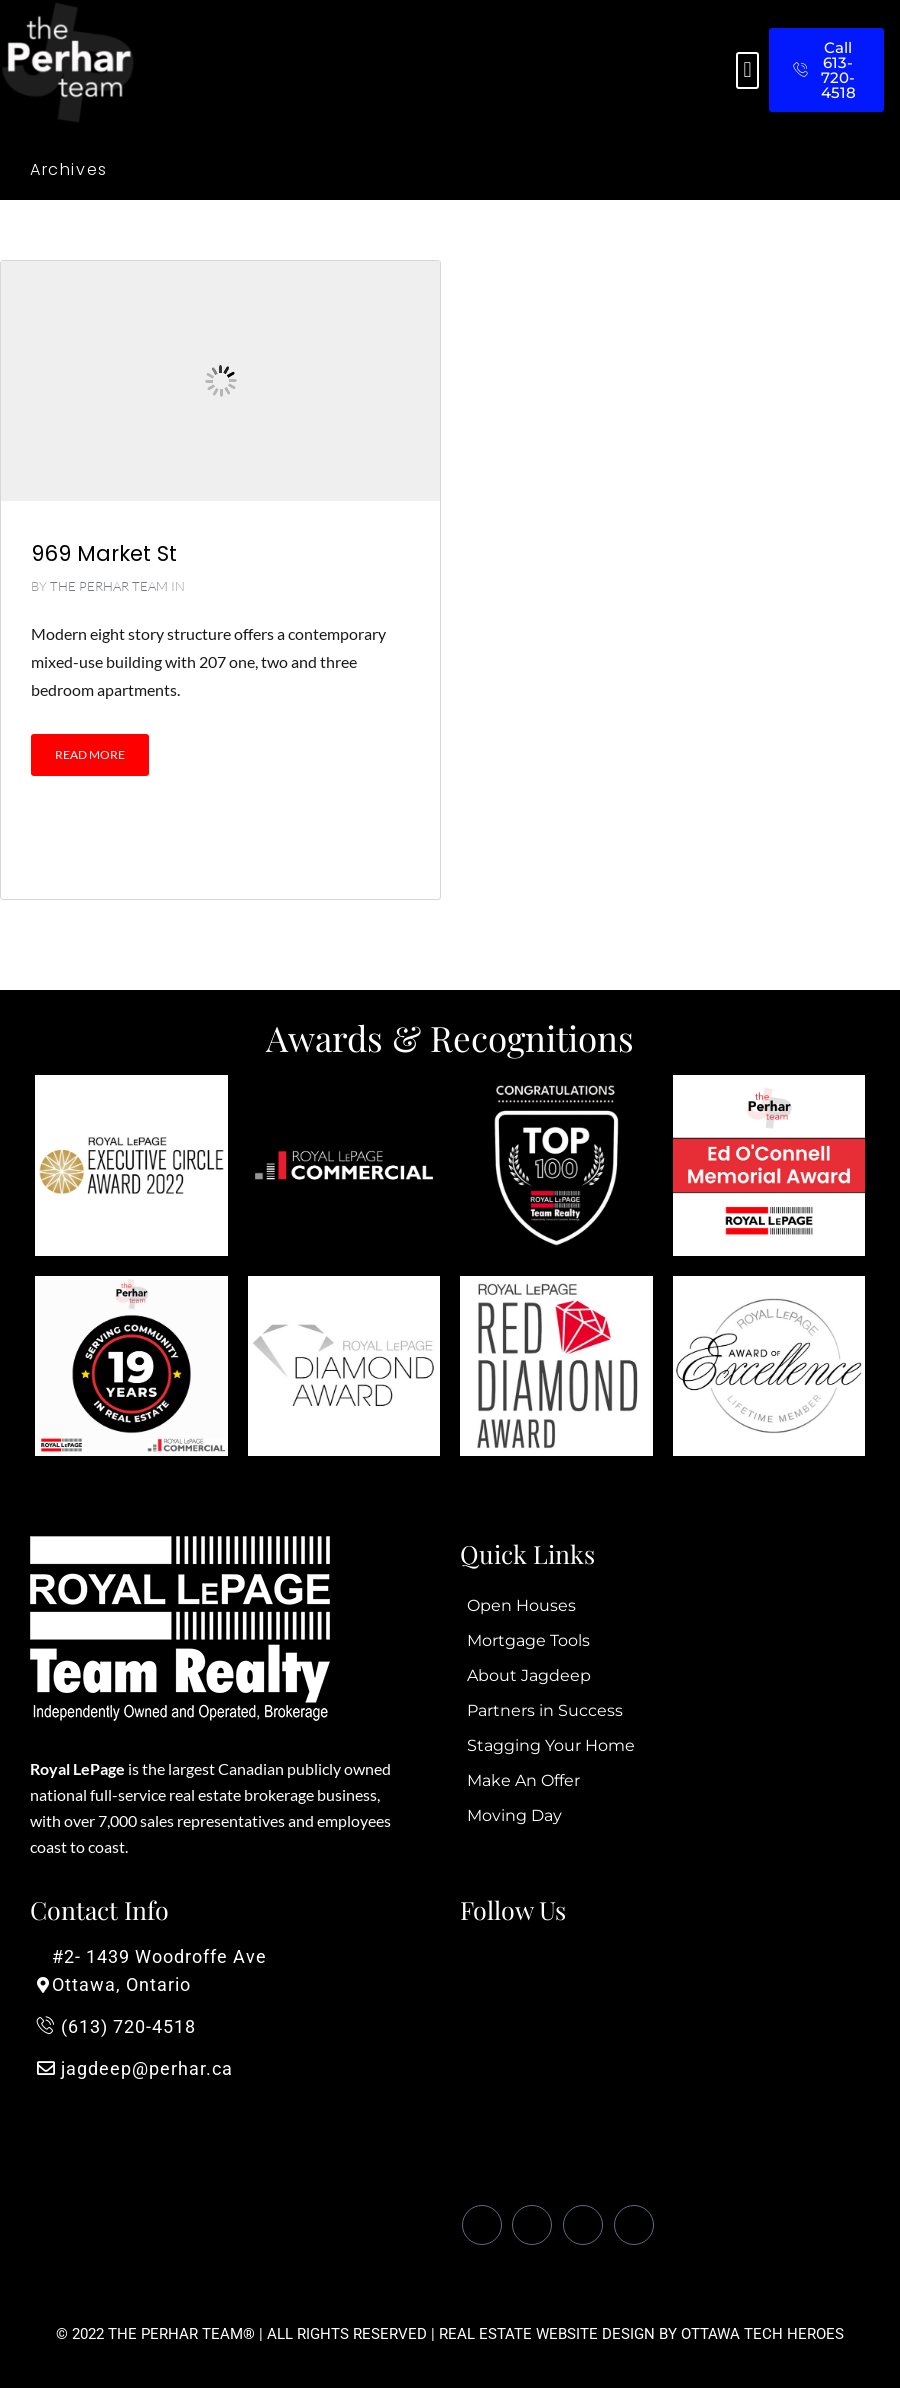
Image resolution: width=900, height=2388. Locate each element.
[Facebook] (482, 2225)
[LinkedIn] (583, 2225)
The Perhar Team (109, 586)
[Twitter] (532, 2225)
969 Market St (104, 553)
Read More (90, 754)
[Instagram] (634, 2225)
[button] (747, 70)
